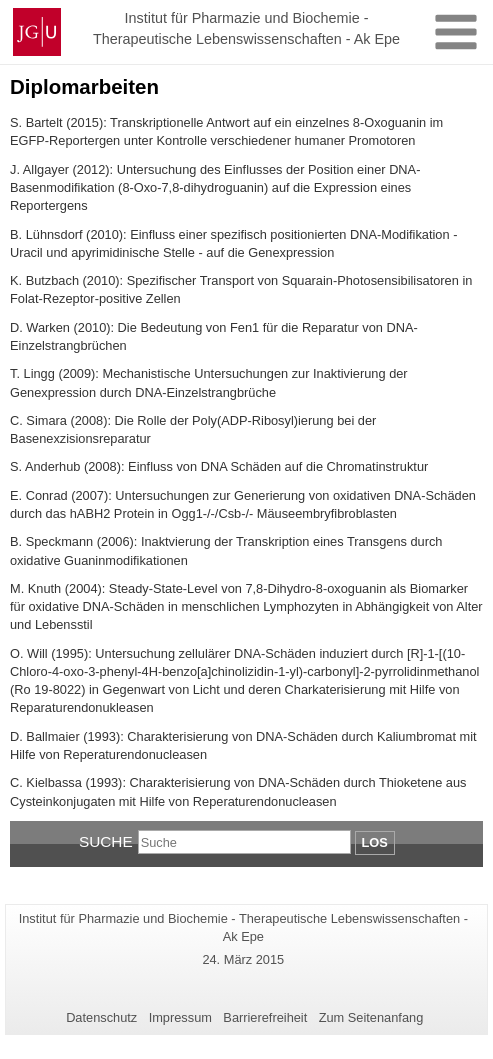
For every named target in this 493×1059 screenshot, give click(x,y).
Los (375, 842)
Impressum (180, 1017)
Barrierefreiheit (265, 1017)
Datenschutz (101, 1017)
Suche (106, 841)
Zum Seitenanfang (371, 1017)
